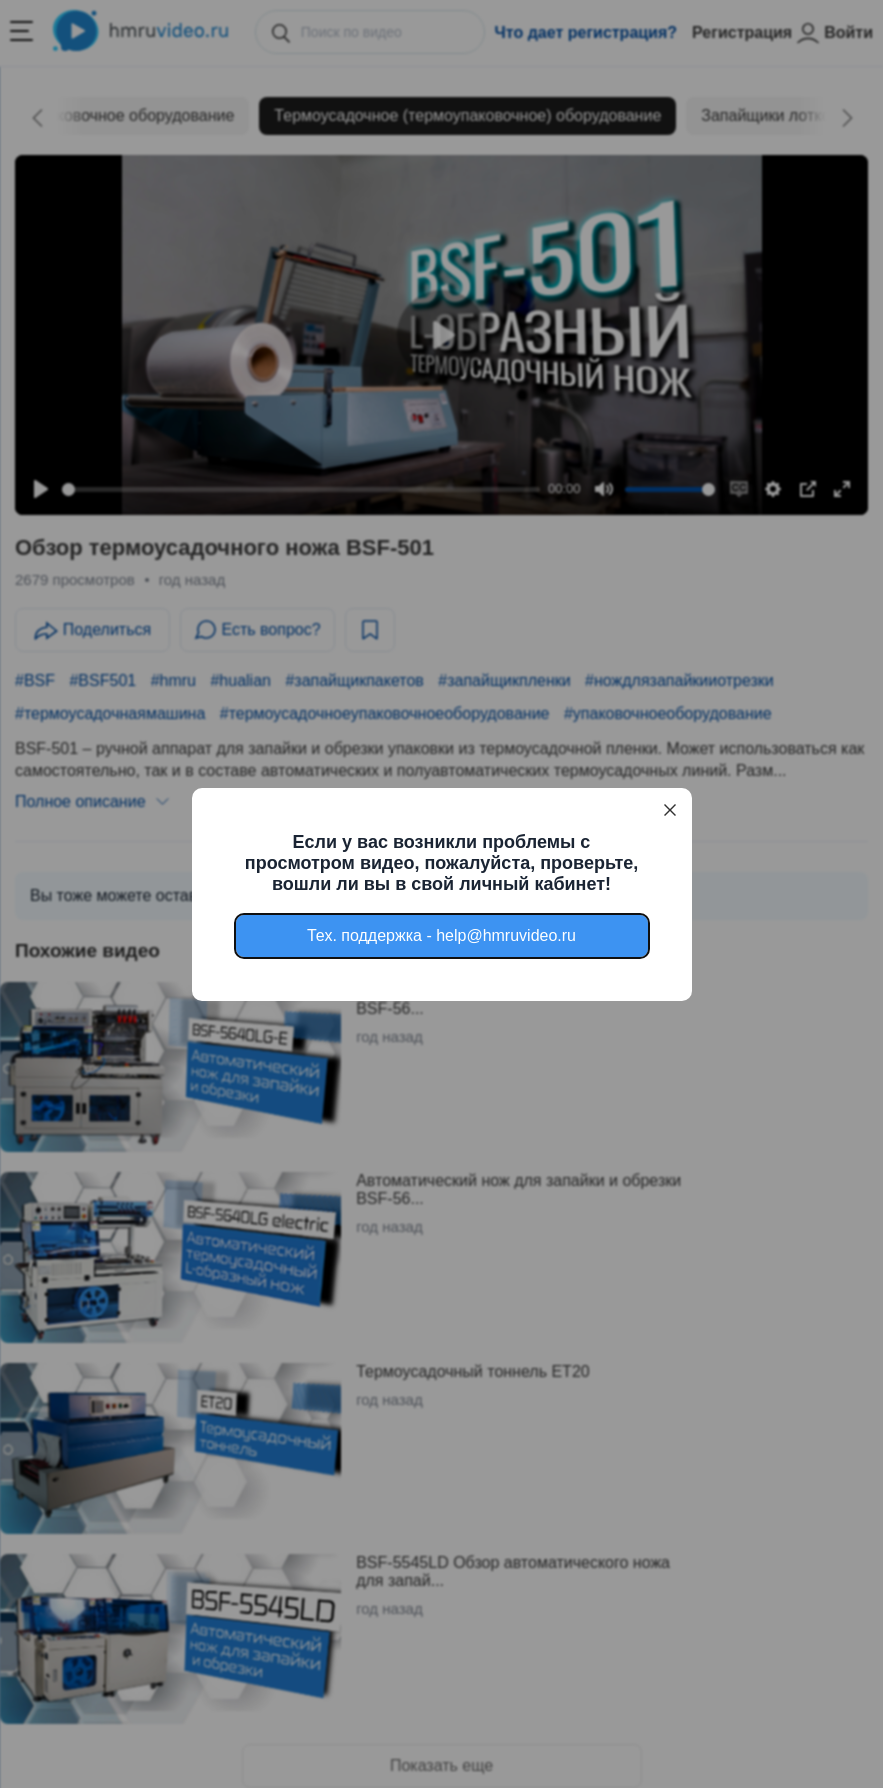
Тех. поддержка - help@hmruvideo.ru (441, 935)
